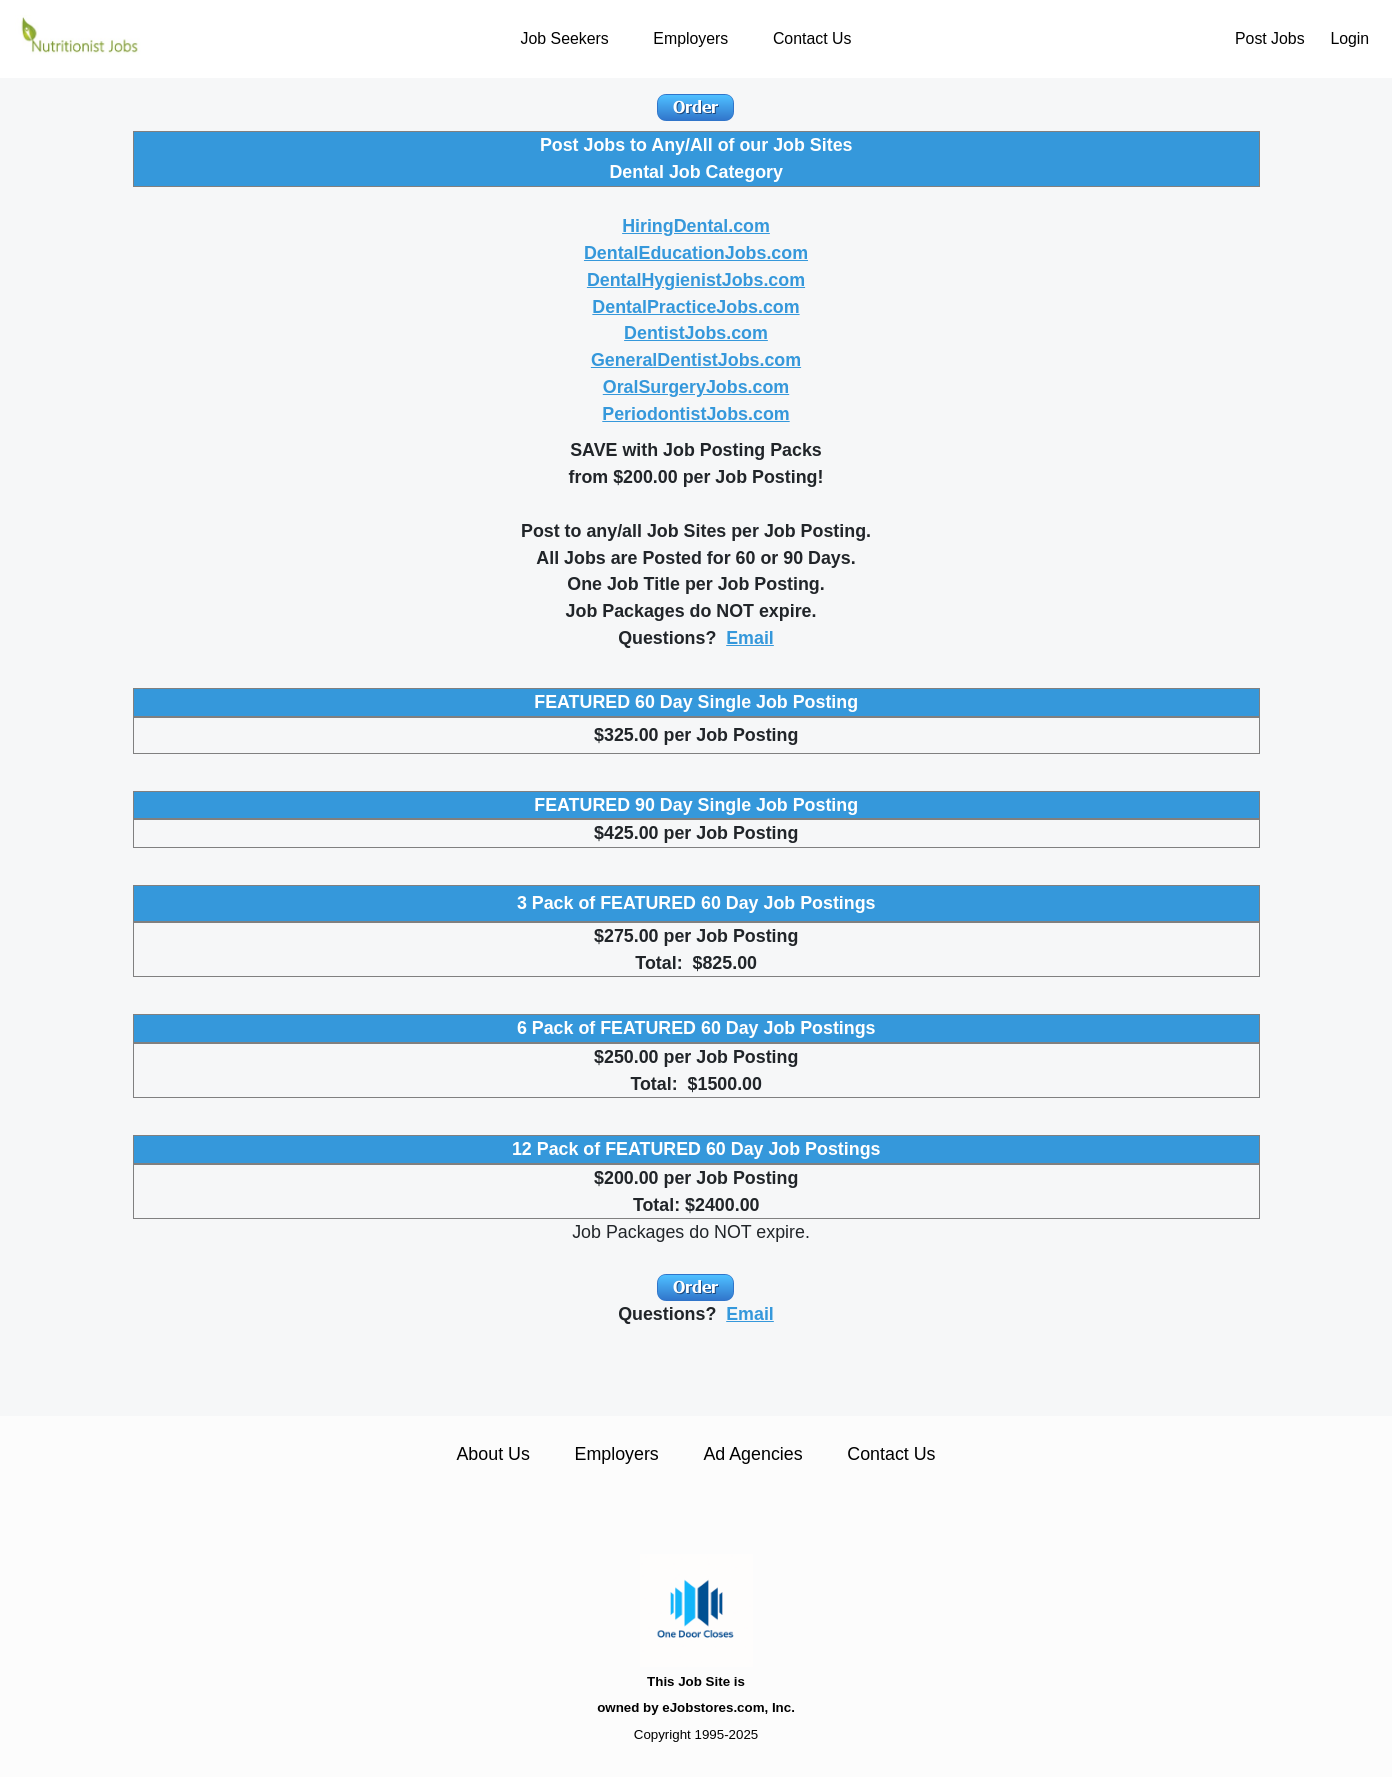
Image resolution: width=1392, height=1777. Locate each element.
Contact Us (812, 38)
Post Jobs (1270, 38)
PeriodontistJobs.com (695, 414)
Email (750, 638)
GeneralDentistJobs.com (696, 360)
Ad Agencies (752, 1454)
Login (1349, 38)
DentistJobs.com (696, 333)
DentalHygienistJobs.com (696, 280)
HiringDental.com (696, 226)
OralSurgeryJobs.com (696, 387)
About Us (492, 1454)
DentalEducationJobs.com (696, 253)
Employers (690, 38)
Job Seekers (565, 38)
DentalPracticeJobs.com (695, 307)
